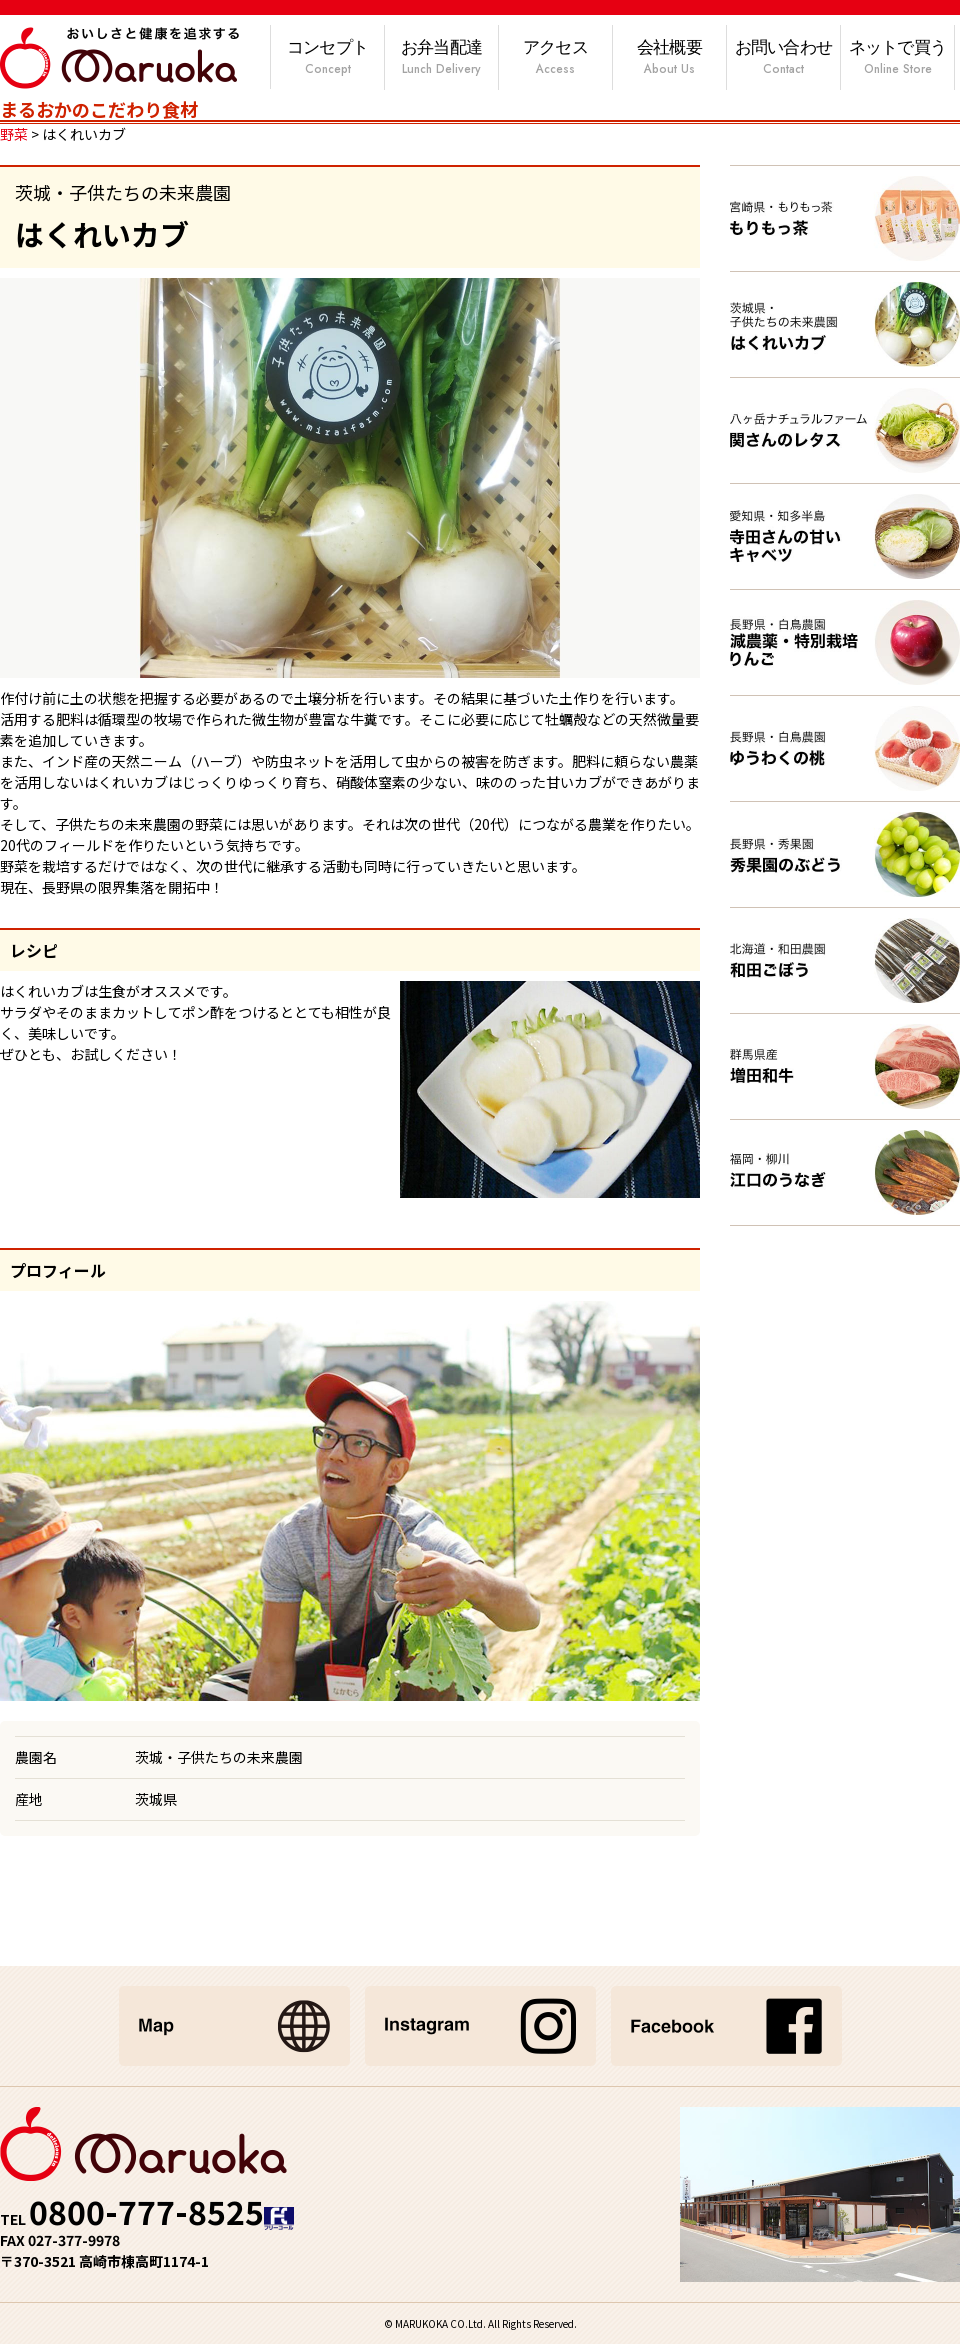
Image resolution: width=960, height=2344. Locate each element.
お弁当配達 (441, 58)
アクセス (555, 58)
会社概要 (669, 58)
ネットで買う (897, 58)
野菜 (14, 134)
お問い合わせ (783, 58)
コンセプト (327, 58)
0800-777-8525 (146, 2211)
